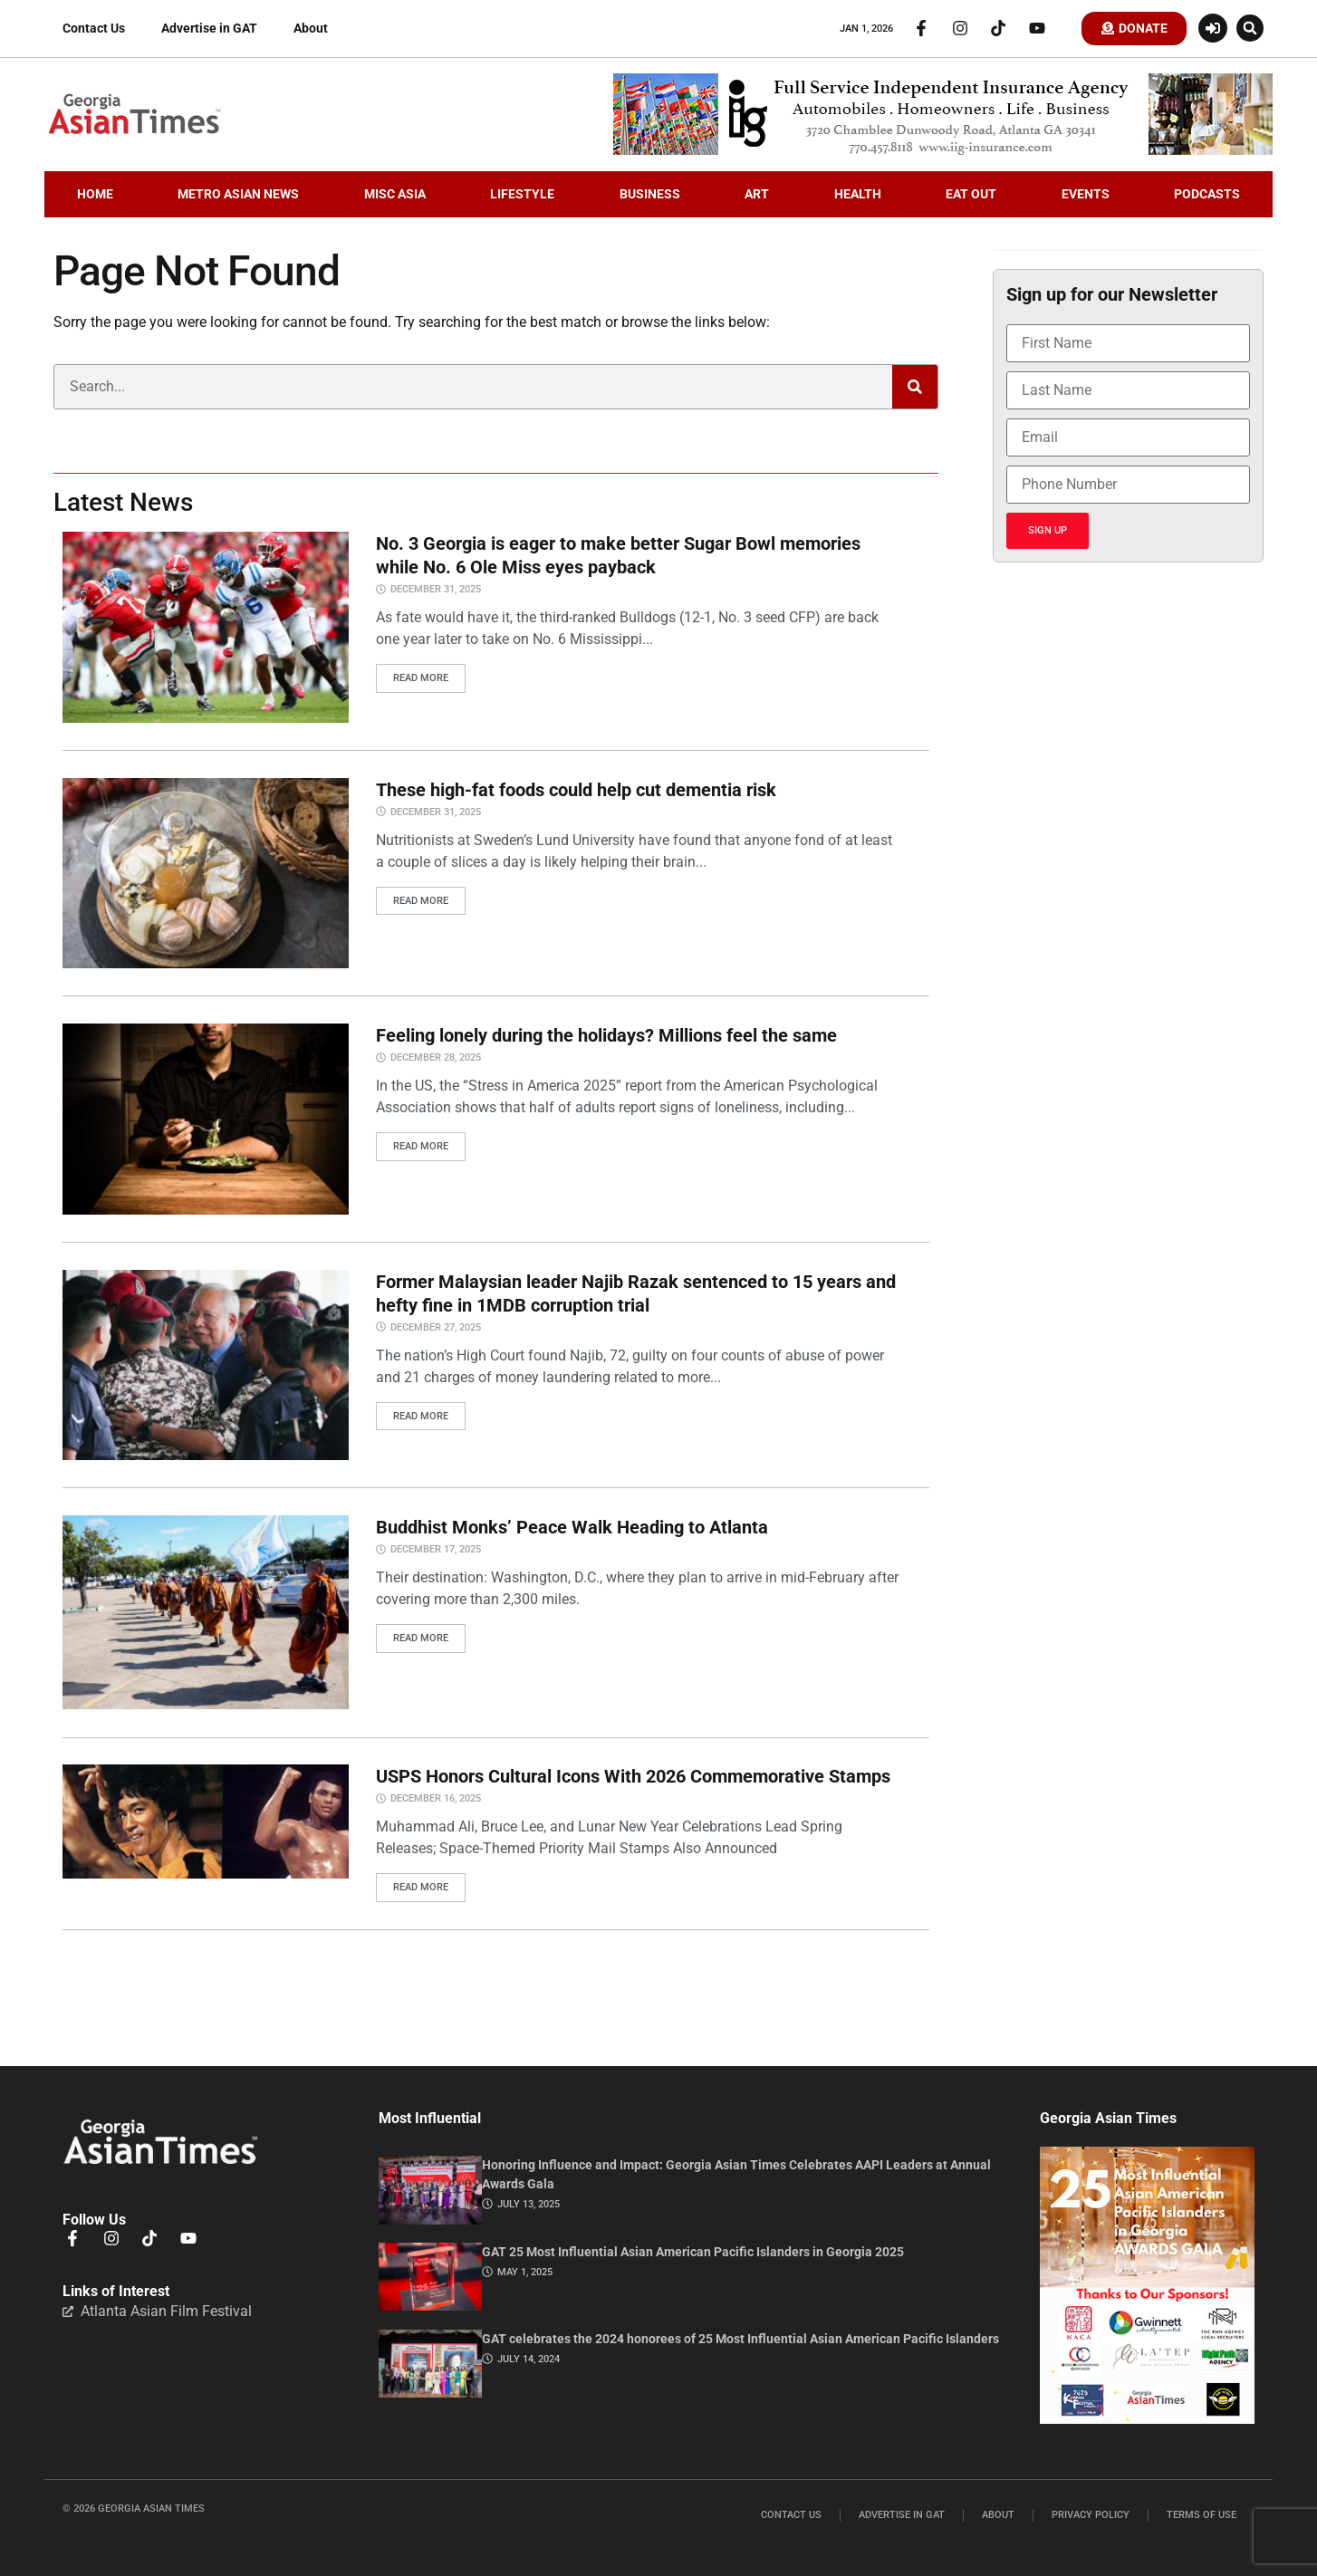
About (310, 29)
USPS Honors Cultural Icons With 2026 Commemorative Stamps (633, 1778)
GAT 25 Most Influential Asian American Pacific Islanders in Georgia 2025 (693, 2252)
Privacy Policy (1091, 2516)
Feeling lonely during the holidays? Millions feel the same (606, 1037)
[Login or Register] (1212, 28)
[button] (1250, 29)
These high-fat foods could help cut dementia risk (576, 791)
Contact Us (93, 29)
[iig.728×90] (943, 151)
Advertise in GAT (209, 29)
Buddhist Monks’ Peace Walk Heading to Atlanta (572, 1528)
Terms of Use (1201, 2516)
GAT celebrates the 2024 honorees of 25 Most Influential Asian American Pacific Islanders (740, 2338)
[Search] (914, 388)
